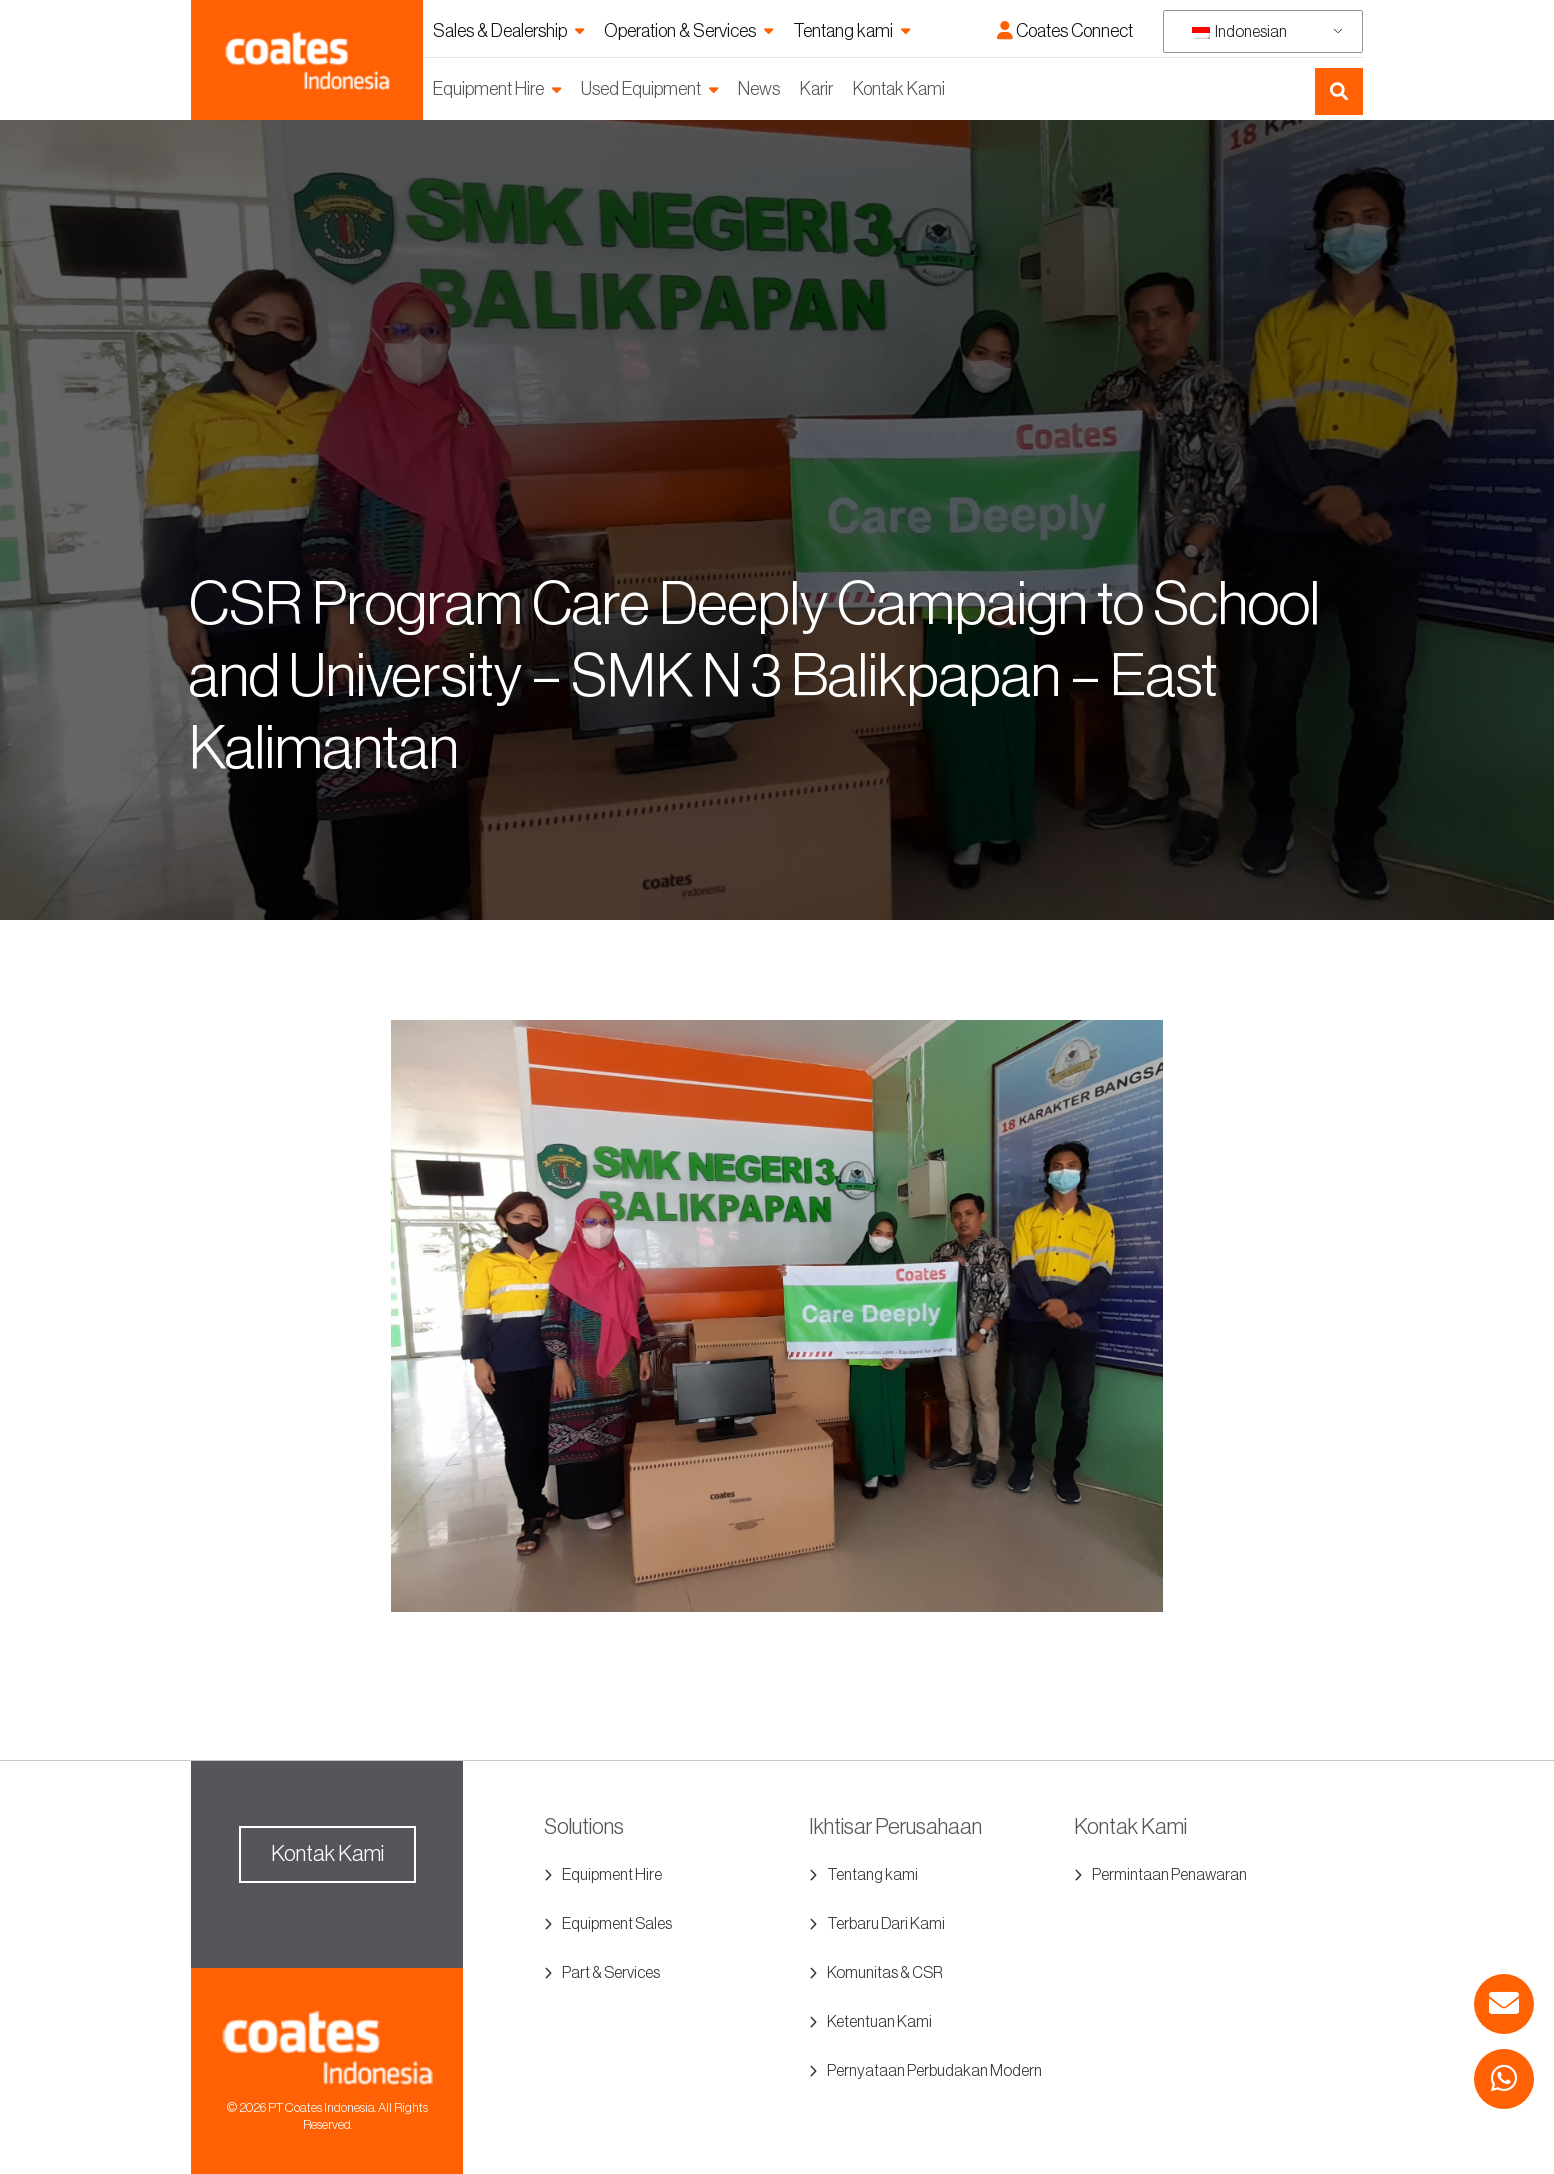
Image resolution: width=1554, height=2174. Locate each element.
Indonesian (1239, 32)
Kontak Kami (899, 89)
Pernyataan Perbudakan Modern (934, 2071)
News (759, 89)
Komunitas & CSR (885, 1973)
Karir (816, 89)
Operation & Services (680, 31)
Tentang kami (843, 31)
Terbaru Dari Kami (886, 1924)
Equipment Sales (617, 1924)
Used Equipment (641, 89)
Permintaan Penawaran (1169, 1875)
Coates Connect (1065, 31)
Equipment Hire (488, 89)
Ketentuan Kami (879, 2022)
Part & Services (611, 1973)
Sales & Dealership (500, 31)
